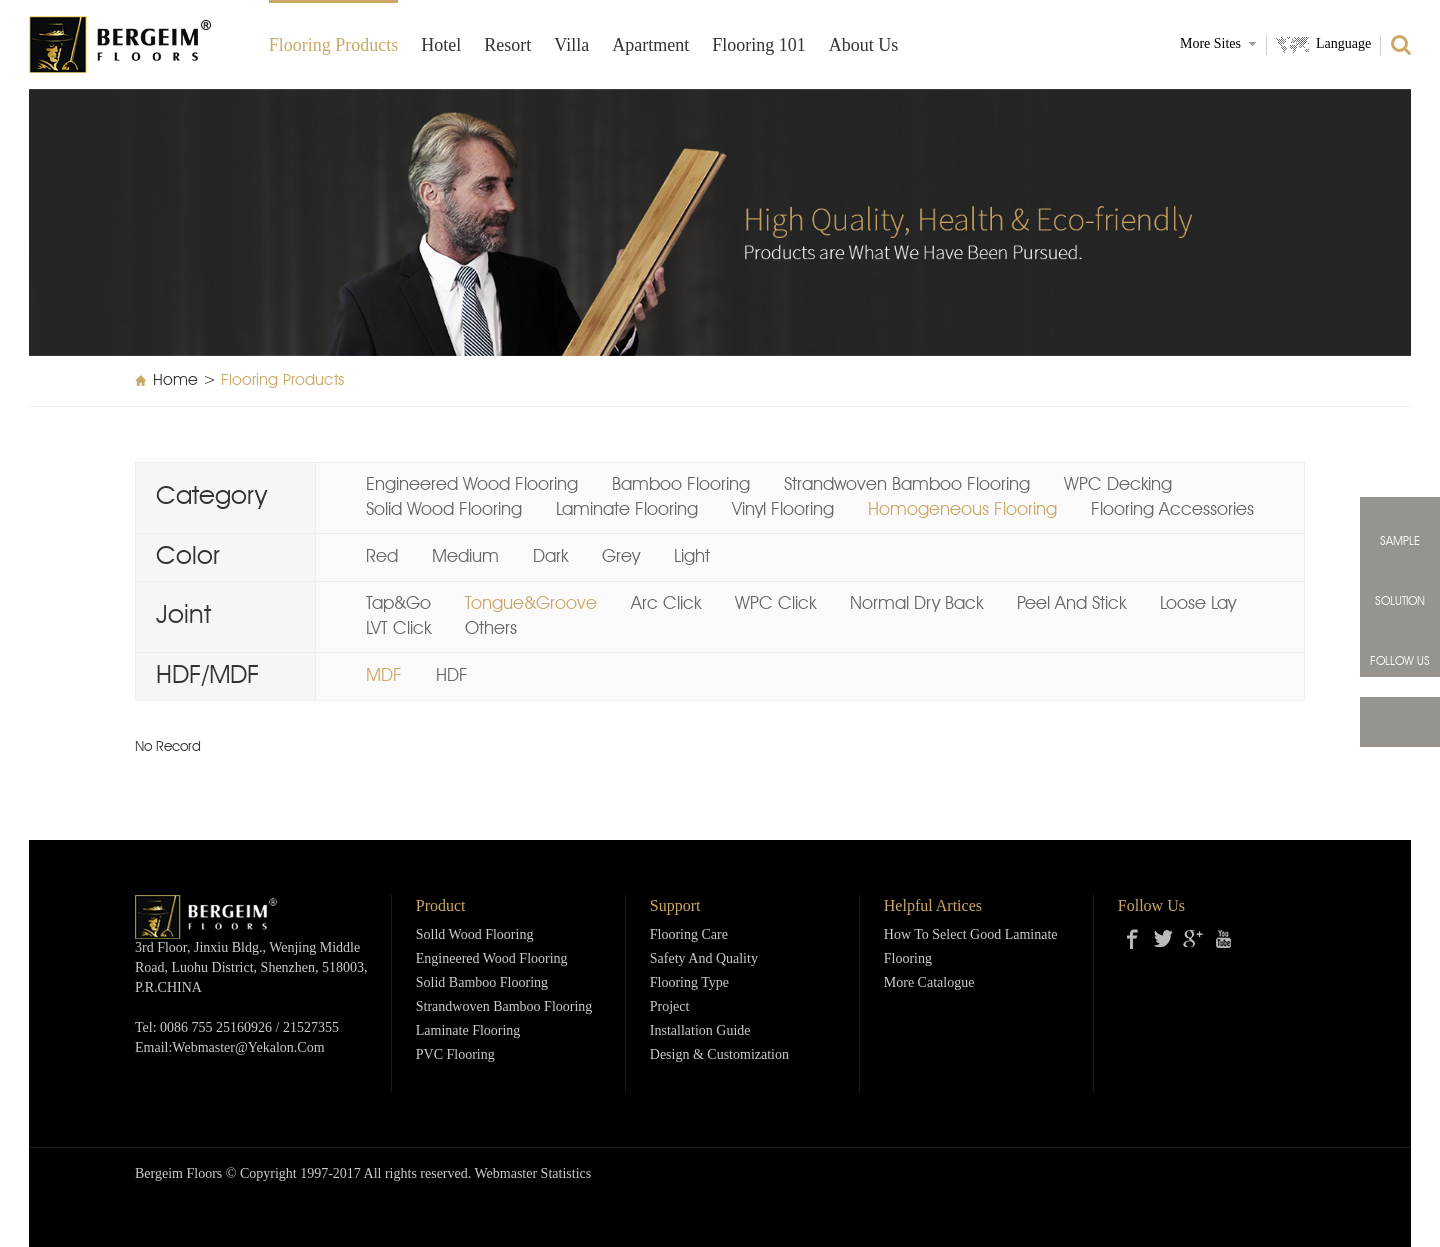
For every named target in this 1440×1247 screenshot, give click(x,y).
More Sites (1210, 44)
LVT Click (398, 629)
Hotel (441, 46)
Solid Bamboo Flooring (482, 983)
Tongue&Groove (531, 604)
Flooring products (334, 46)
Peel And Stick (1071, 604)
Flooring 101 (759, 46)
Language (1343, 44)
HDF (452, 676)
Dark (550, 557)
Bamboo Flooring (681, 485)
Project (670, 1007)
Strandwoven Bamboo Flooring (907, 485)
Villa (571, 46)
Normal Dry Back (916, 604)
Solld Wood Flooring (475, 935)
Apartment (650, 46)
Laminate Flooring (627, 510)
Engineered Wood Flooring (472, 485)
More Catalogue (929, 983)
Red (382, 557)
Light (692, 557)
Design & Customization (719, 1055)
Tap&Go (398, 604)
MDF (384, 676)
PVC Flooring (455, 1055)
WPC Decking (1118, 485)
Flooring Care (689, 935)
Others (491, 629)
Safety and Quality (704, 959)
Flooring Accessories (1172, 510)
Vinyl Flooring (783, 510)
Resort (507, 46)
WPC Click (775, 604)
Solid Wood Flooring (444, 510)
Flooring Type (689, 983)
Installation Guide (700, 1031)
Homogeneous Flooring (962, 510)
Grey (621, 557)
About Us (864, 46)
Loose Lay (1198, 604)
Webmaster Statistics (533, 1174)
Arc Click (666, 604)
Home (175, 381)
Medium (465, 557)
